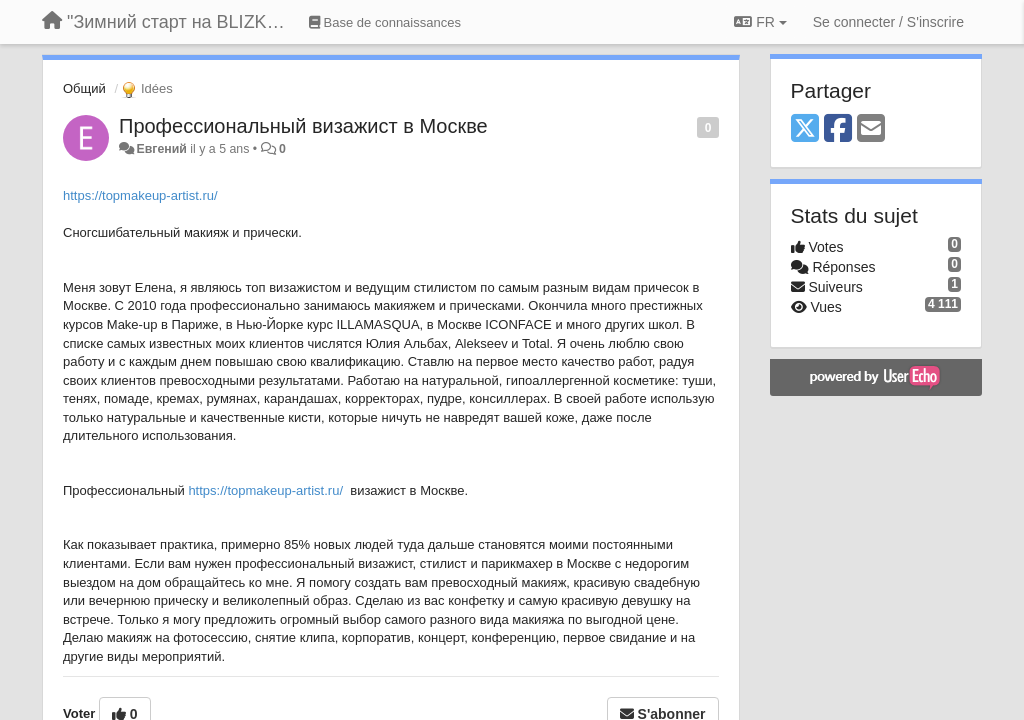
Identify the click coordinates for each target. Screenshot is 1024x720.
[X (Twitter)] (805, 129)
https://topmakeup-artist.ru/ (140, 195)
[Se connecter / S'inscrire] (888, 22)
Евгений (161, 149)
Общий (84, 88)
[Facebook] (838, 129)
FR (760, 22)
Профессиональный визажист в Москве (303, 126)
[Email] (871, 129)
